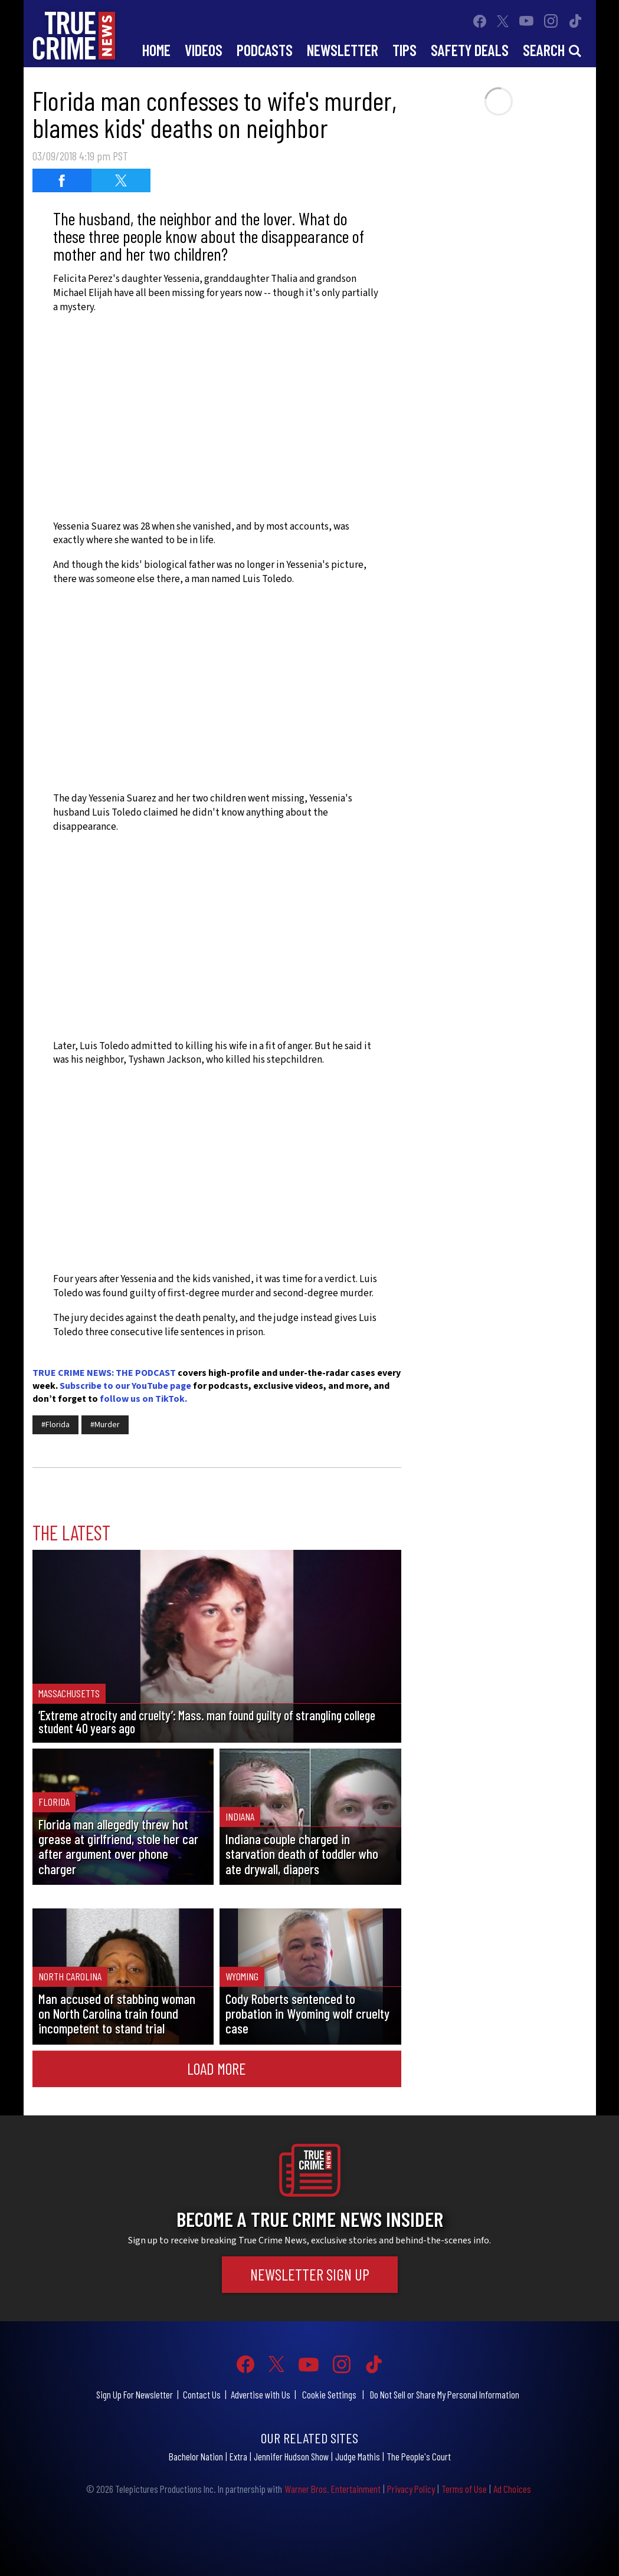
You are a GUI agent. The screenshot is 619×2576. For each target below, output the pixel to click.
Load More (216, 2068)
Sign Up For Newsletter (134, 2394)
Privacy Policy (411, 2489)
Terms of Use (464, 2489)
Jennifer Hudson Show (291, 2456)
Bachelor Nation (196, 2456)
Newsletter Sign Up (309, 2274)
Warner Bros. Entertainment (332, 2489)
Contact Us (202, 2394)
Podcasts (265, 50)
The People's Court (419, 2456)
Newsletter (342, 50)
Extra (238, 2456)
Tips (404, 50)
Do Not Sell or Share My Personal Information (444, 2394)
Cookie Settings (329, 2394)
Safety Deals (470, 50)
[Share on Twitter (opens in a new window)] (120, 180)
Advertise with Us (260, 2394)
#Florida (55, 1425)
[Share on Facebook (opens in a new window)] (61, 180)
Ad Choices (512, 2489)
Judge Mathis (357, 2456)
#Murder (105, 1425)
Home (156, 50)
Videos (203, 50)
